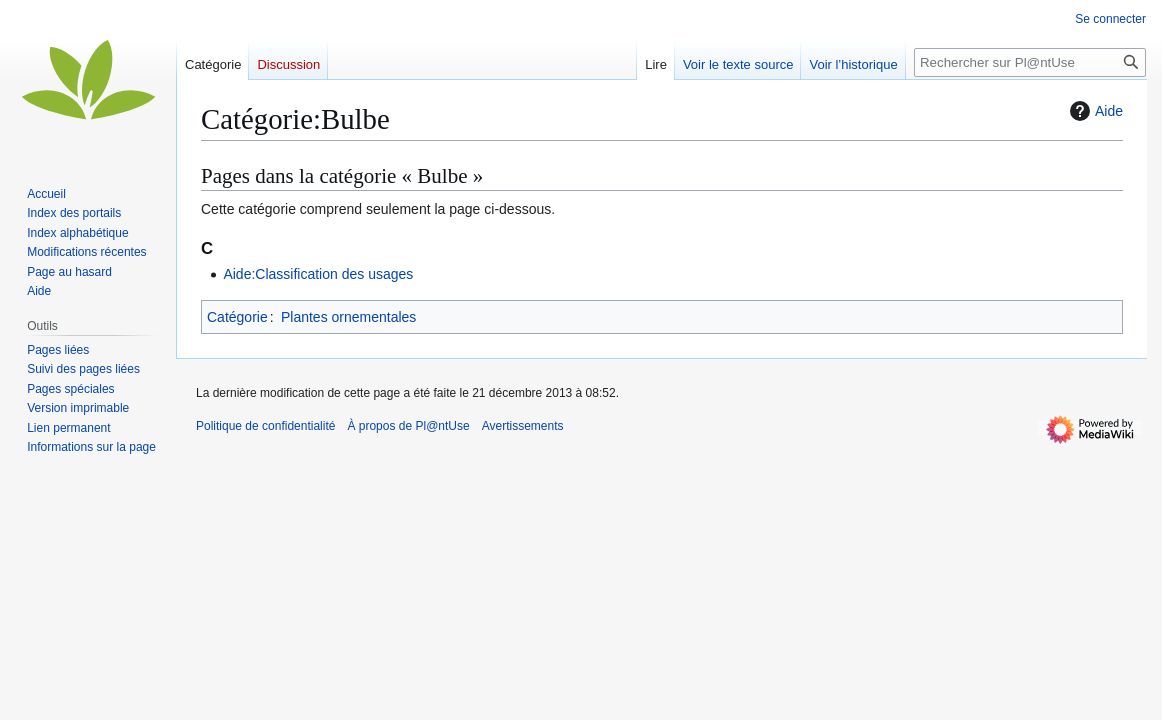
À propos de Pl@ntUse (408, 426)
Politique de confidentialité (265, 426)
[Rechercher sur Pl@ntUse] (1030, 62)
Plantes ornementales (348, 317)
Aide (1094, 111)
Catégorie (237, 317)
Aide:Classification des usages (318, 274)
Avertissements (523, 426)
